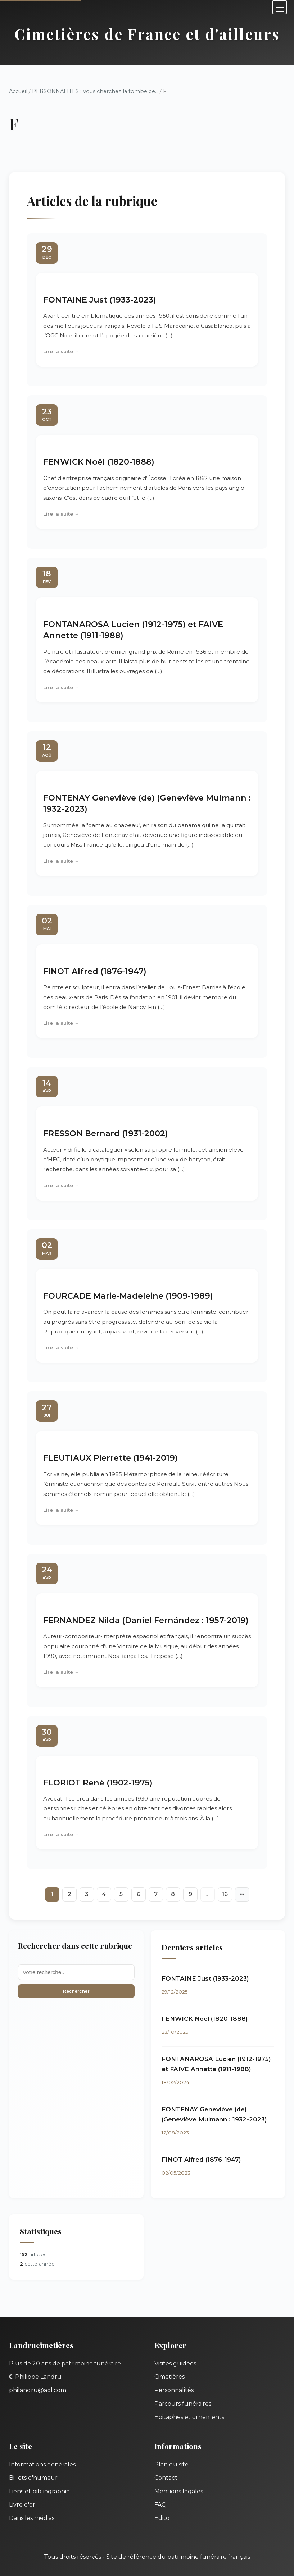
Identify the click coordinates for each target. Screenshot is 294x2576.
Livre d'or (22, 2504)
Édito (161, 2518)
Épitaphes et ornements (189, 2417)
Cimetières (169, 2376)
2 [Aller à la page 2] (69, 1894)
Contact (165, 2477)
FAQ (160, 2504)
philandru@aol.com (37, 2390)
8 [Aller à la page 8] (173, 1894)
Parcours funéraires (182, 2403)
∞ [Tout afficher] (242, 1894)
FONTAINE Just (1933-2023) (99, 300)
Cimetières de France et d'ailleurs (147, 33)
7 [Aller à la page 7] (156, 1894)
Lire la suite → (61, 351)
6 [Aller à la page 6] (138, 1894)
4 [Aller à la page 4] (104, 1894)
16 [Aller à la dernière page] (225, 1894)
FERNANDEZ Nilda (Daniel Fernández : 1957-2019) (146, 1620)
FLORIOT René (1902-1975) (98, 1783)
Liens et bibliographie (39, 2491)
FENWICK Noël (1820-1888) (98, 462)
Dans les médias (31, 2518)
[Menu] (279, 7)
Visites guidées (175, 2363)
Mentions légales (178, 2491)
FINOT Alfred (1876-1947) (94, 971)
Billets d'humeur (33, 2477)
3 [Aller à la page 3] (87, 1894)
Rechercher (76, 1991)
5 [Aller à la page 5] (121, 1894)
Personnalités (174, 2390)
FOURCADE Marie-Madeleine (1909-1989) (128, 1296)
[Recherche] (76, 1972)
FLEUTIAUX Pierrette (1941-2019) (110, 1458)
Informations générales (42, 2464)
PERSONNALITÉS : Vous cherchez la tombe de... (95, 91)
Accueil (18, 91)
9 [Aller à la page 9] (190, 1894)
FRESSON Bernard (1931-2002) (105, 1133)
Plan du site (171, 2464)
